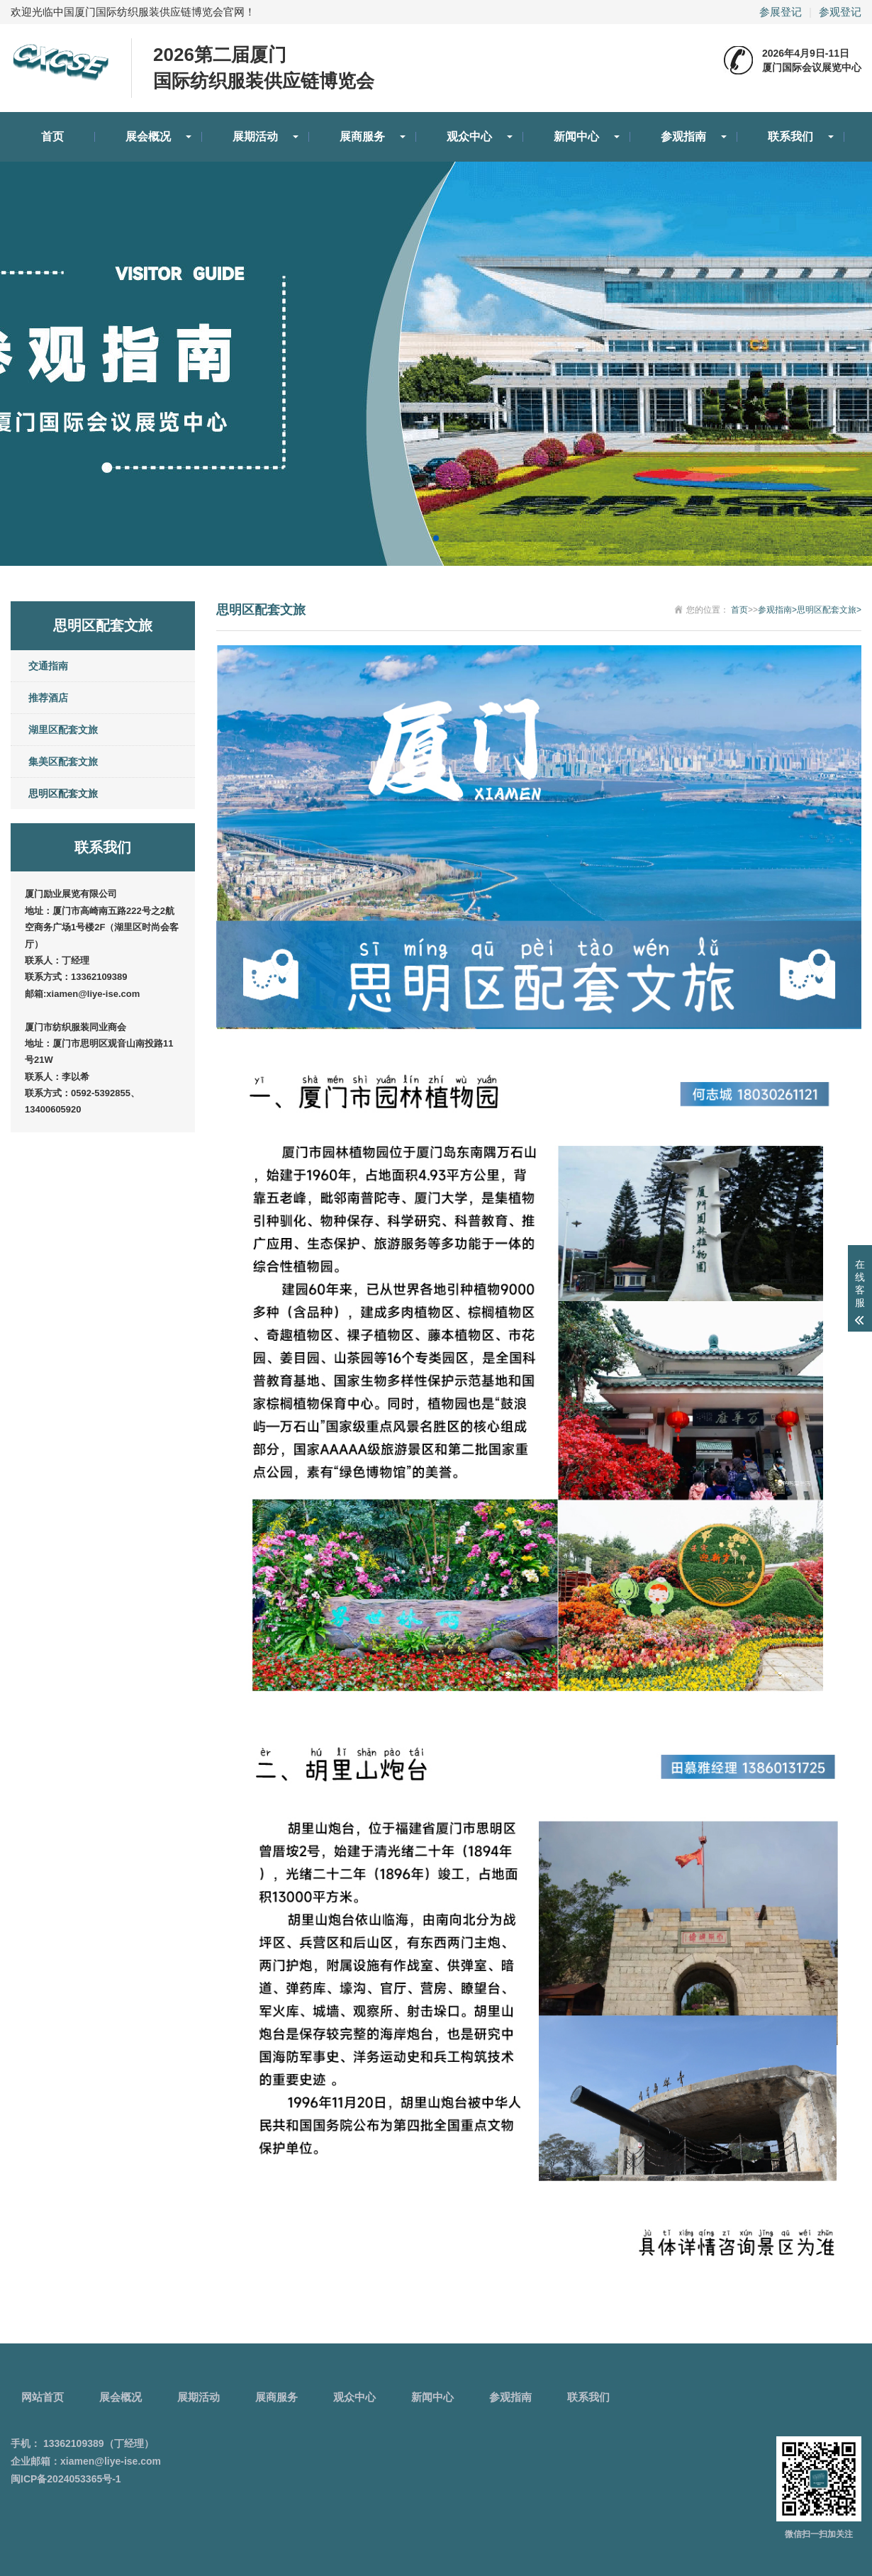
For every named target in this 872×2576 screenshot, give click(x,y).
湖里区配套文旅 (63, 729)
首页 (52, 136)
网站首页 (42, 2397)
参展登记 (780, 12)
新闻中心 (576, 136)
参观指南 (683, 136)
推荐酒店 (48, 697)
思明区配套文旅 (63, 793)
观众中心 (469, 136)
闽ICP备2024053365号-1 (66, 2479)
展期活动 (255, 136)
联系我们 (790, 136)
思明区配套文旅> (829, 610)
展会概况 (148, 136)
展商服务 (362, 136)
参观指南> (777, 610)
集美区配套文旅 (63, 761)
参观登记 (840, 12)
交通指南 (48, 665)
